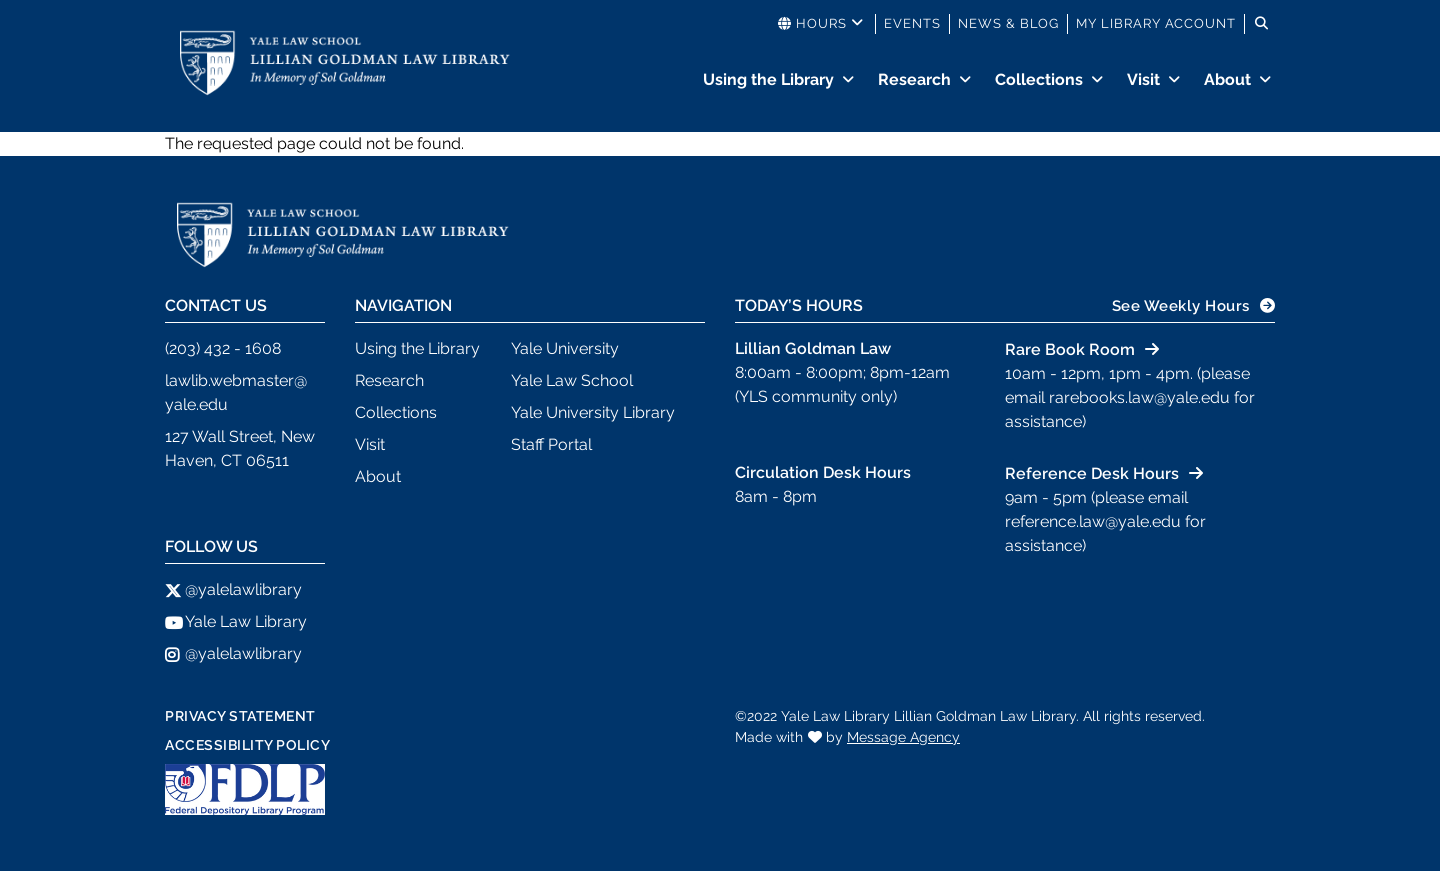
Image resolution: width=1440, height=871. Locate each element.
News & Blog (1008, 23)
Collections (1039, 79)
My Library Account (1156, 23)
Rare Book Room (1070, 349)
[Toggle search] (1262, 24)
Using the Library (768, 79)
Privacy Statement (240, 716)
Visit (1143, 79)
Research (914, 79)
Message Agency (903, 737)
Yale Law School (572, 380)
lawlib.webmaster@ (236, 380)
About (1227, 79)
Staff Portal (551, 444)
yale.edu (196, 404)
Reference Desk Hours (1092, 473)
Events (912, 23)
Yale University (565, 348)
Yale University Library (593, 412)
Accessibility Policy (247, 745)
